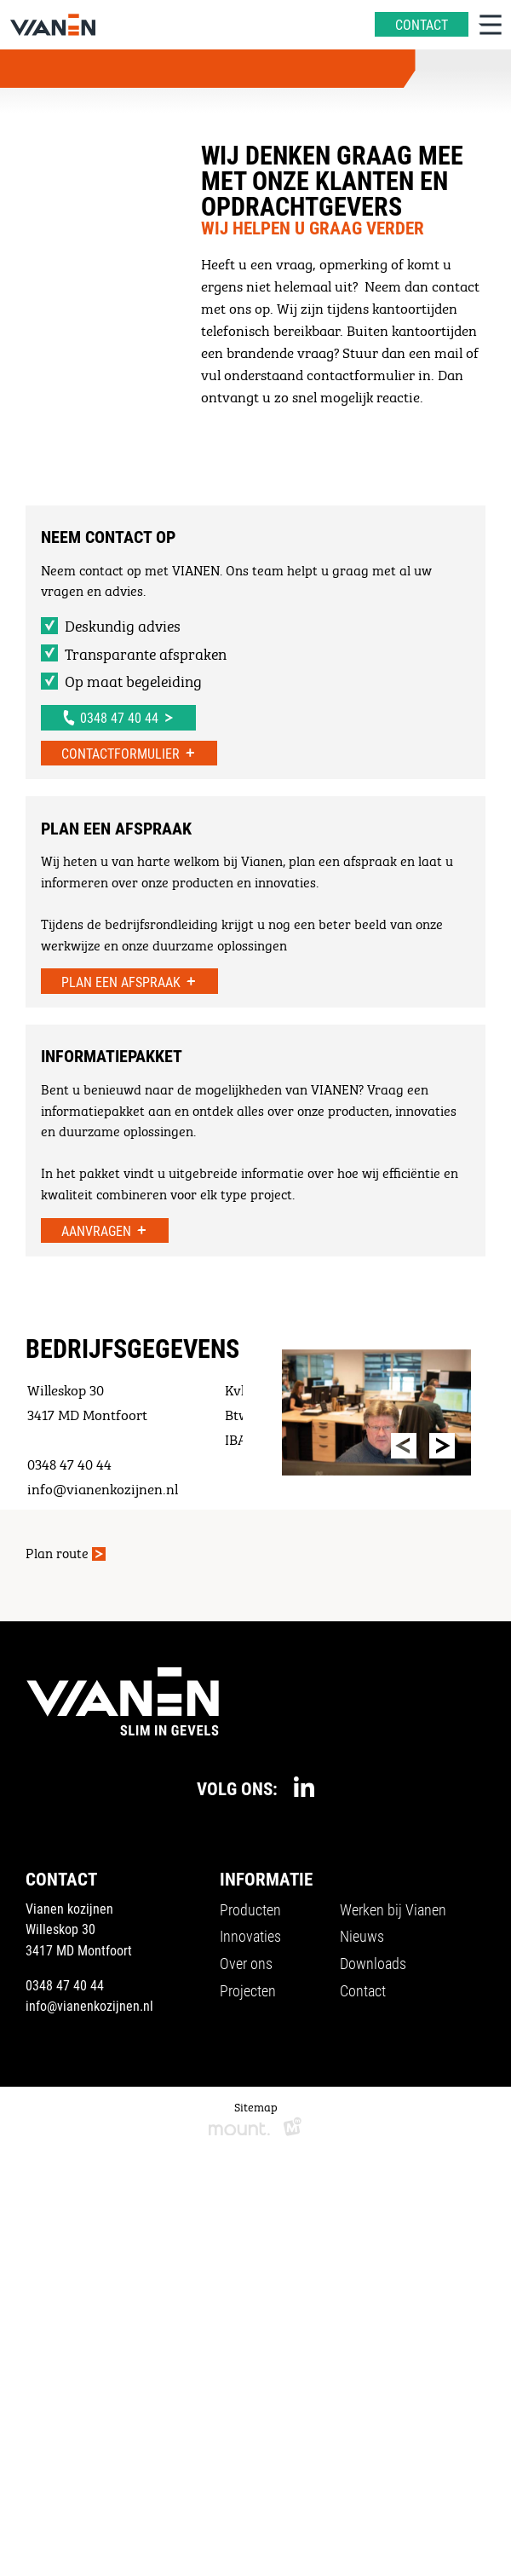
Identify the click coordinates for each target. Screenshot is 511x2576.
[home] (52, 25)
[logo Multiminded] (292, 2129)
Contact (363, 1990)
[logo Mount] (239, 2129)
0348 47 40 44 (65, 1985)
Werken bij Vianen (393, 1909)
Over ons (246, 1963)
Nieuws (362, 1936)
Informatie (266, 1879)
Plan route (57, 1551)
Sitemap (256, 2105)
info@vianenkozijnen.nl (89, 2005)
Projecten (248, 1990)
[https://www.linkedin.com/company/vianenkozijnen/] (304, 1786)
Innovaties (250, 1936)
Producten (250, 1909)
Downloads (373, 1963)
